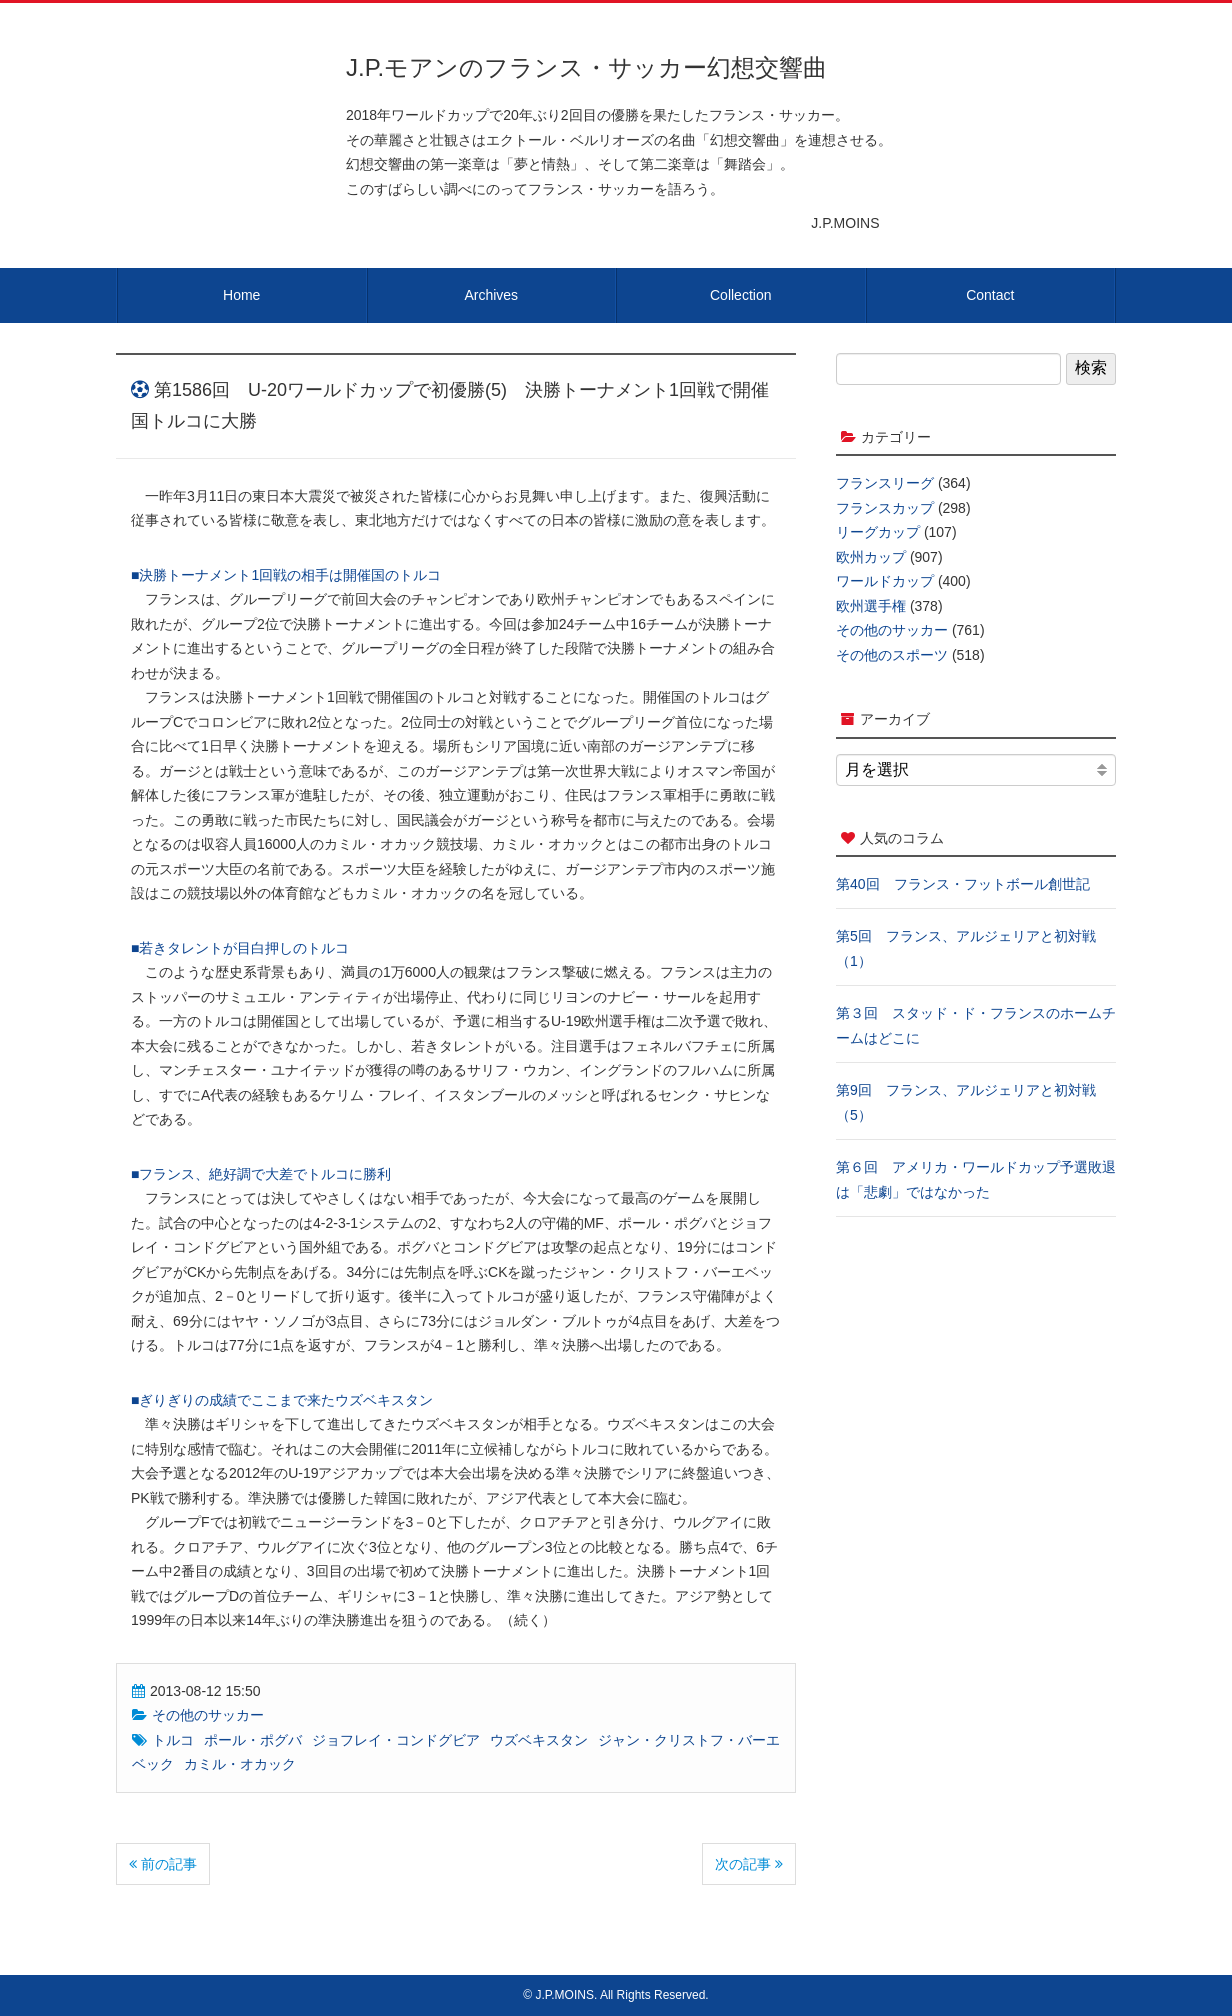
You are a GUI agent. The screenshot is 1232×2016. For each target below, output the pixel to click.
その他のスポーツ (892, 655)
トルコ (173, 1740)
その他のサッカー (208, 1715)
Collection (740, 295)
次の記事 (749, 1864)
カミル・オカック (240, 1764)
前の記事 (163, 1864)
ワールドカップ (885, 581)
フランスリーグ (885, 483)
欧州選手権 (871, 606)
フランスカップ (885, 508)
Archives (491, 295)
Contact (990, 295)
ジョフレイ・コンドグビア (396, 1740)
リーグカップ (878, 532)
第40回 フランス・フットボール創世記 (963, 884)
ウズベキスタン (539, 1740)
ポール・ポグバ (253, 1740)
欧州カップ (871, 557)
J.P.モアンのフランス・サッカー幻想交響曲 (586, 67)
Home (241, 295)
